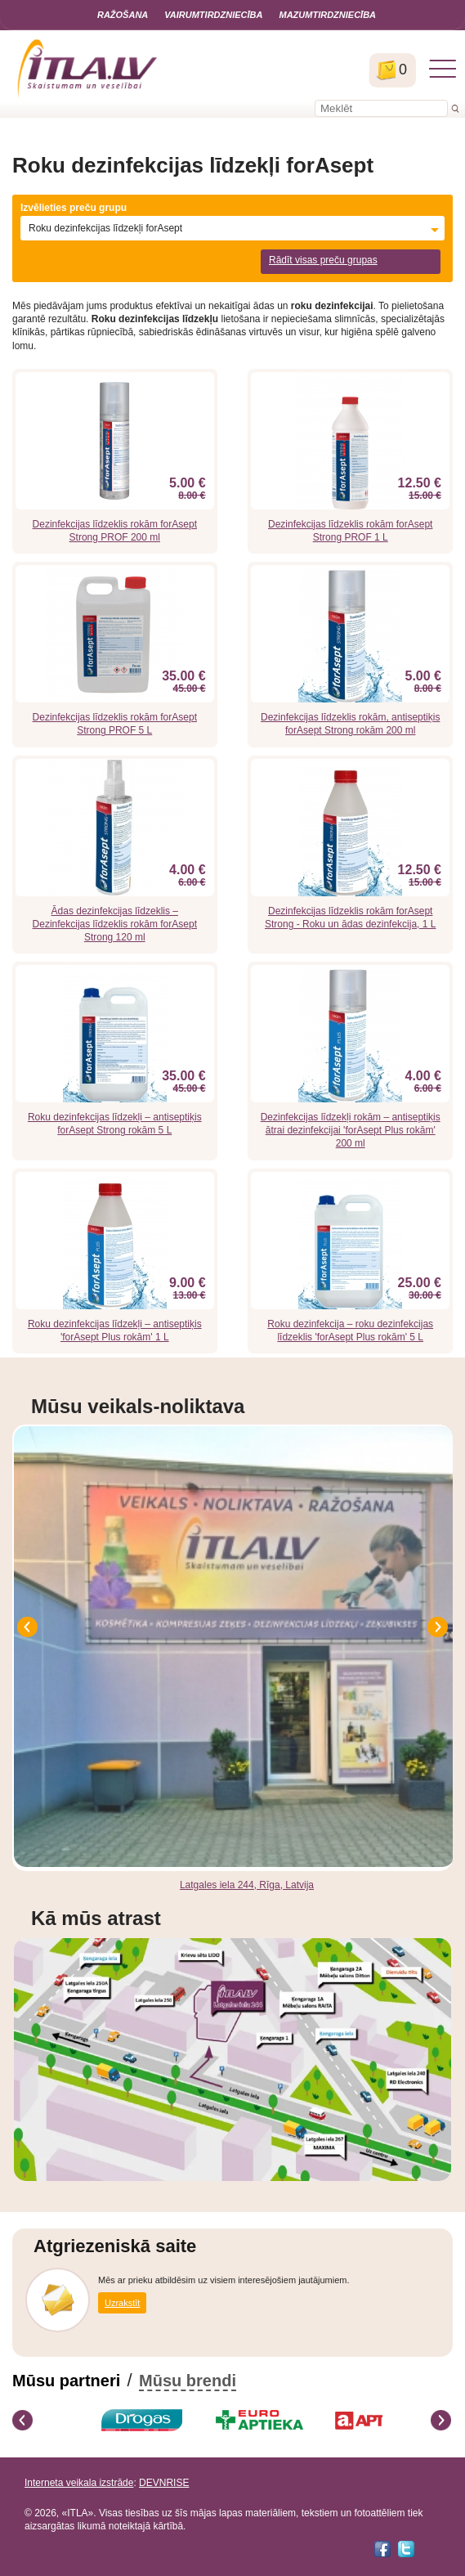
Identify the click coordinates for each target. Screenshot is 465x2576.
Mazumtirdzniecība (327, 15)
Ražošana (122, 15)
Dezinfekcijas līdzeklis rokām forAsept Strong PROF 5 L (115, 723)
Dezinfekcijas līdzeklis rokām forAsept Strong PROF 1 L (350, 530)
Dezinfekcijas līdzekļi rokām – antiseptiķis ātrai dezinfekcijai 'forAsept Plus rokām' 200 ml (350, 1130)
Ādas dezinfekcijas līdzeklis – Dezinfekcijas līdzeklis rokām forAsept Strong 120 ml (115, 924)
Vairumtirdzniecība (213, 15)
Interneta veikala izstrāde (79, 2482)
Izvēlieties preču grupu (73, 207)
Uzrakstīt (122, 2303)
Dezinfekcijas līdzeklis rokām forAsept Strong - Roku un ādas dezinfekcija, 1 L (350, 917)
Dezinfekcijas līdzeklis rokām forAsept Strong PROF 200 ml (115, 530)
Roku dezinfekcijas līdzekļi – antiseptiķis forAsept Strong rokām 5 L (115, 1123)
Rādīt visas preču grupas (323, 260)
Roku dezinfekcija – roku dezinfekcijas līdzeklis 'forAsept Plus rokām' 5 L (350, 1330)
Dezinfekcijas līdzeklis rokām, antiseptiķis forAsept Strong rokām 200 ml (350, 723)
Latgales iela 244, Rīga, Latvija (247, 1885)
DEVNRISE (164, 2482)
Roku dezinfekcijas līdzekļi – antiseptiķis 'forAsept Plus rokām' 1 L (115, 1330)
